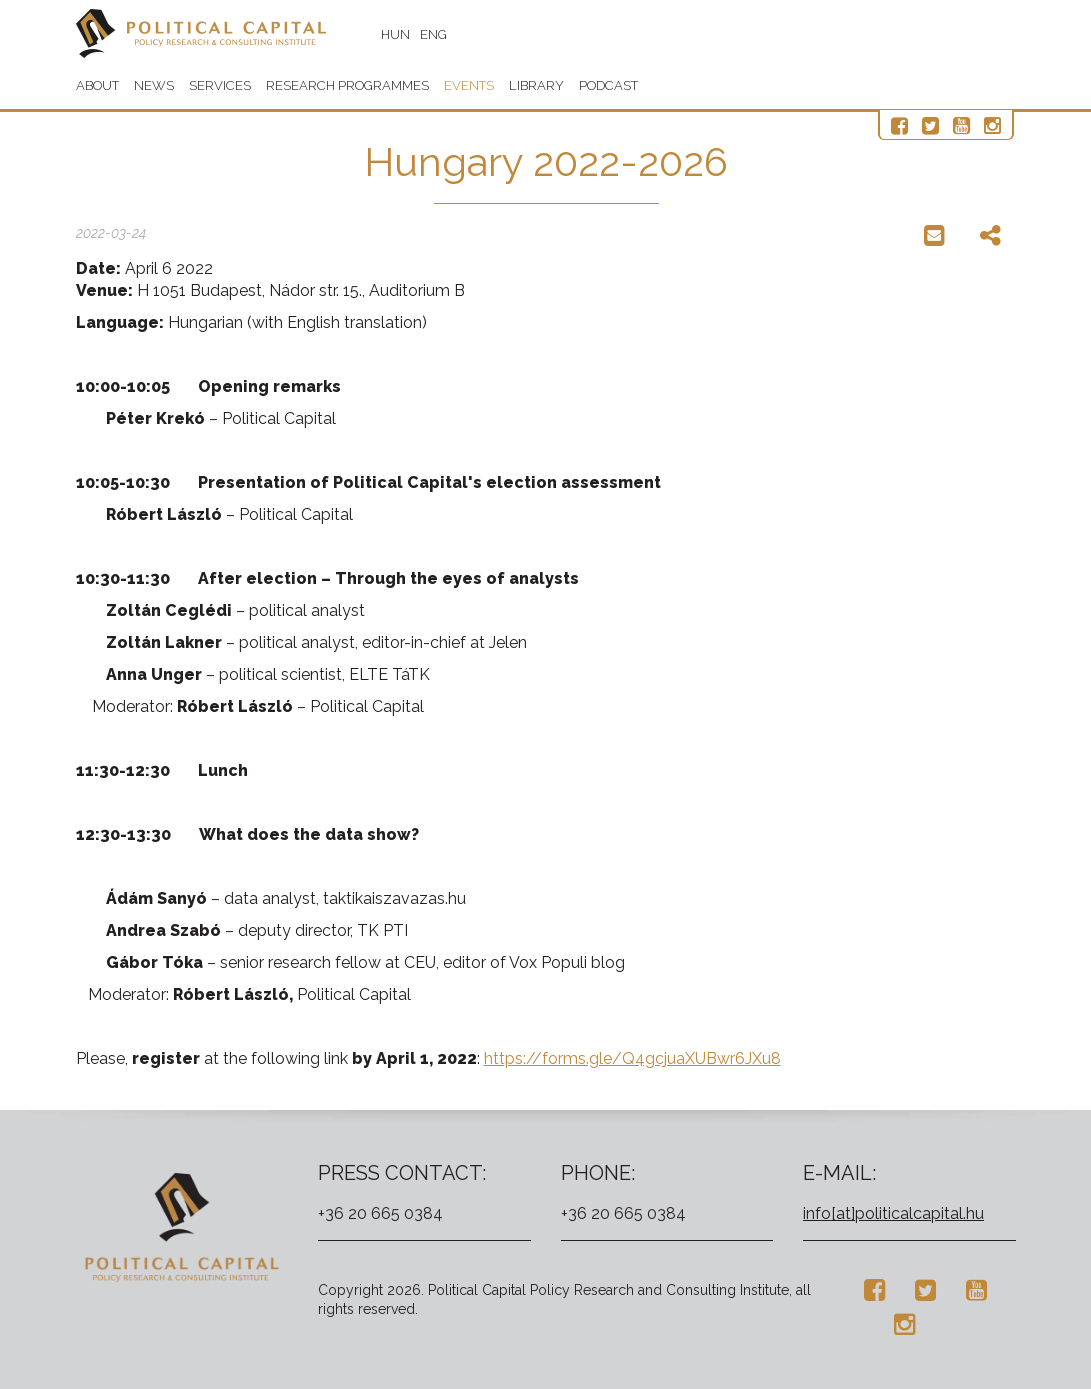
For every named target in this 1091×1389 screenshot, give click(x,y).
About (97, 85)
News (154, 85)
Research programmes (347, 85)
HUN (395, 34)
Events (469, 85)
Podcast (608, 85)
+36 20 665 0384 (380, 1213)
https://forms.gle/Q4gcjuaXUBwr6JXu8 (632, 1058)
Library (536, 85)
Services (220, 85)
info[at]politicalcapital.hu (893, 1213)
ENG (433, 34)
